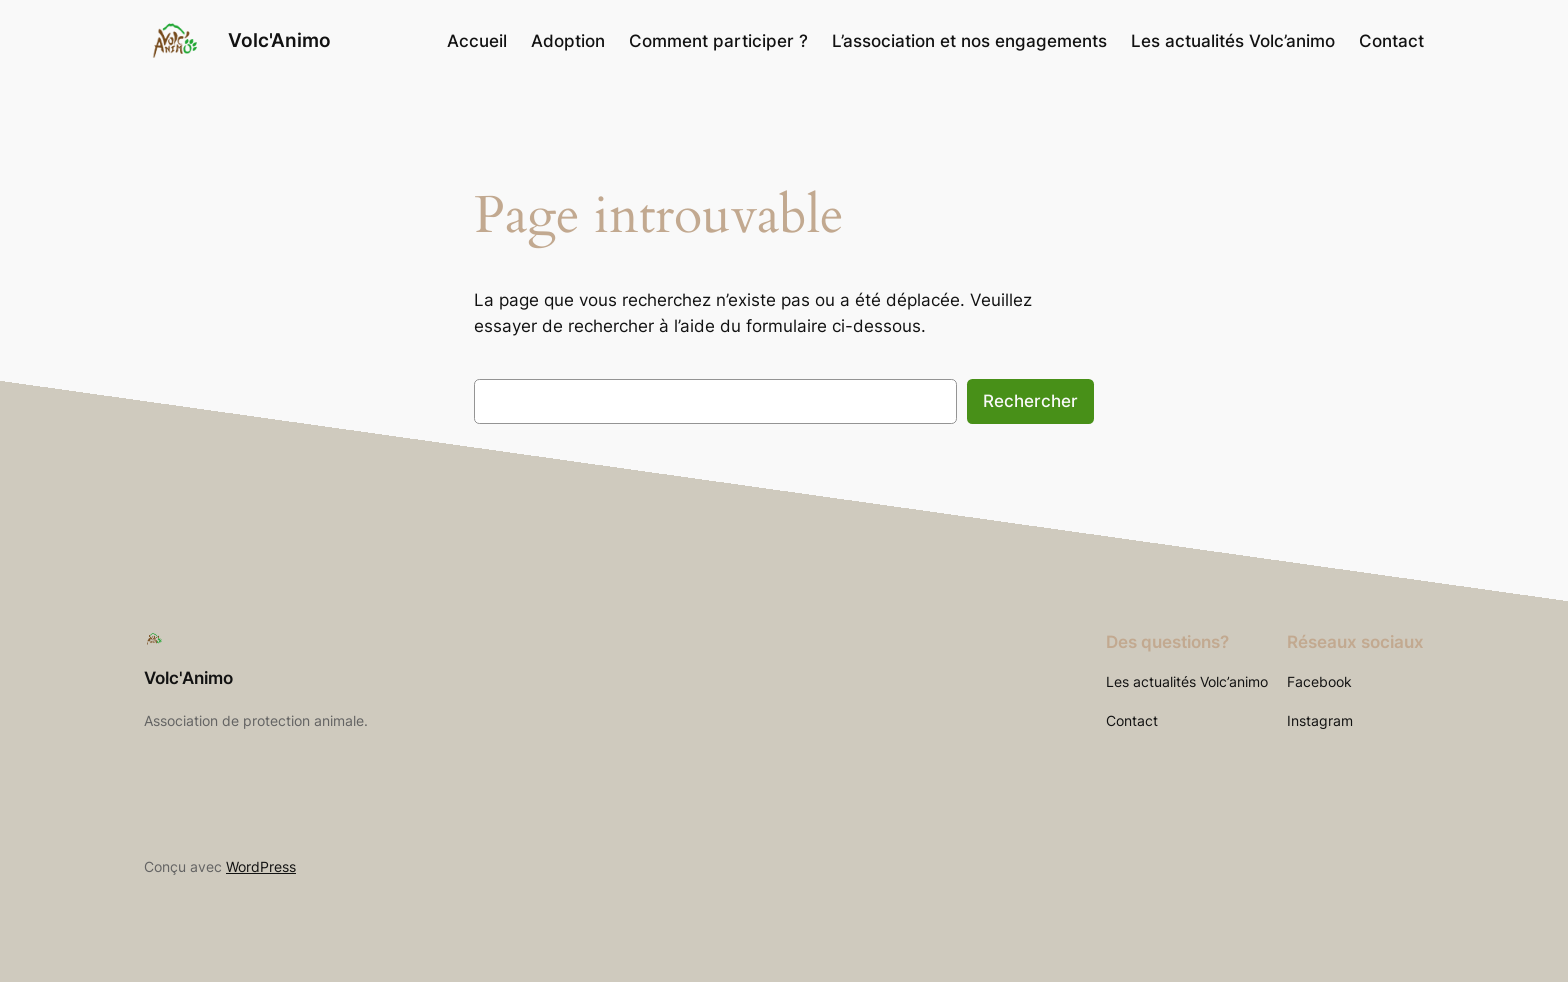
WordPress (261, 866)
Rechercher (1030, 401)
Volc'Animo (279, 40)
